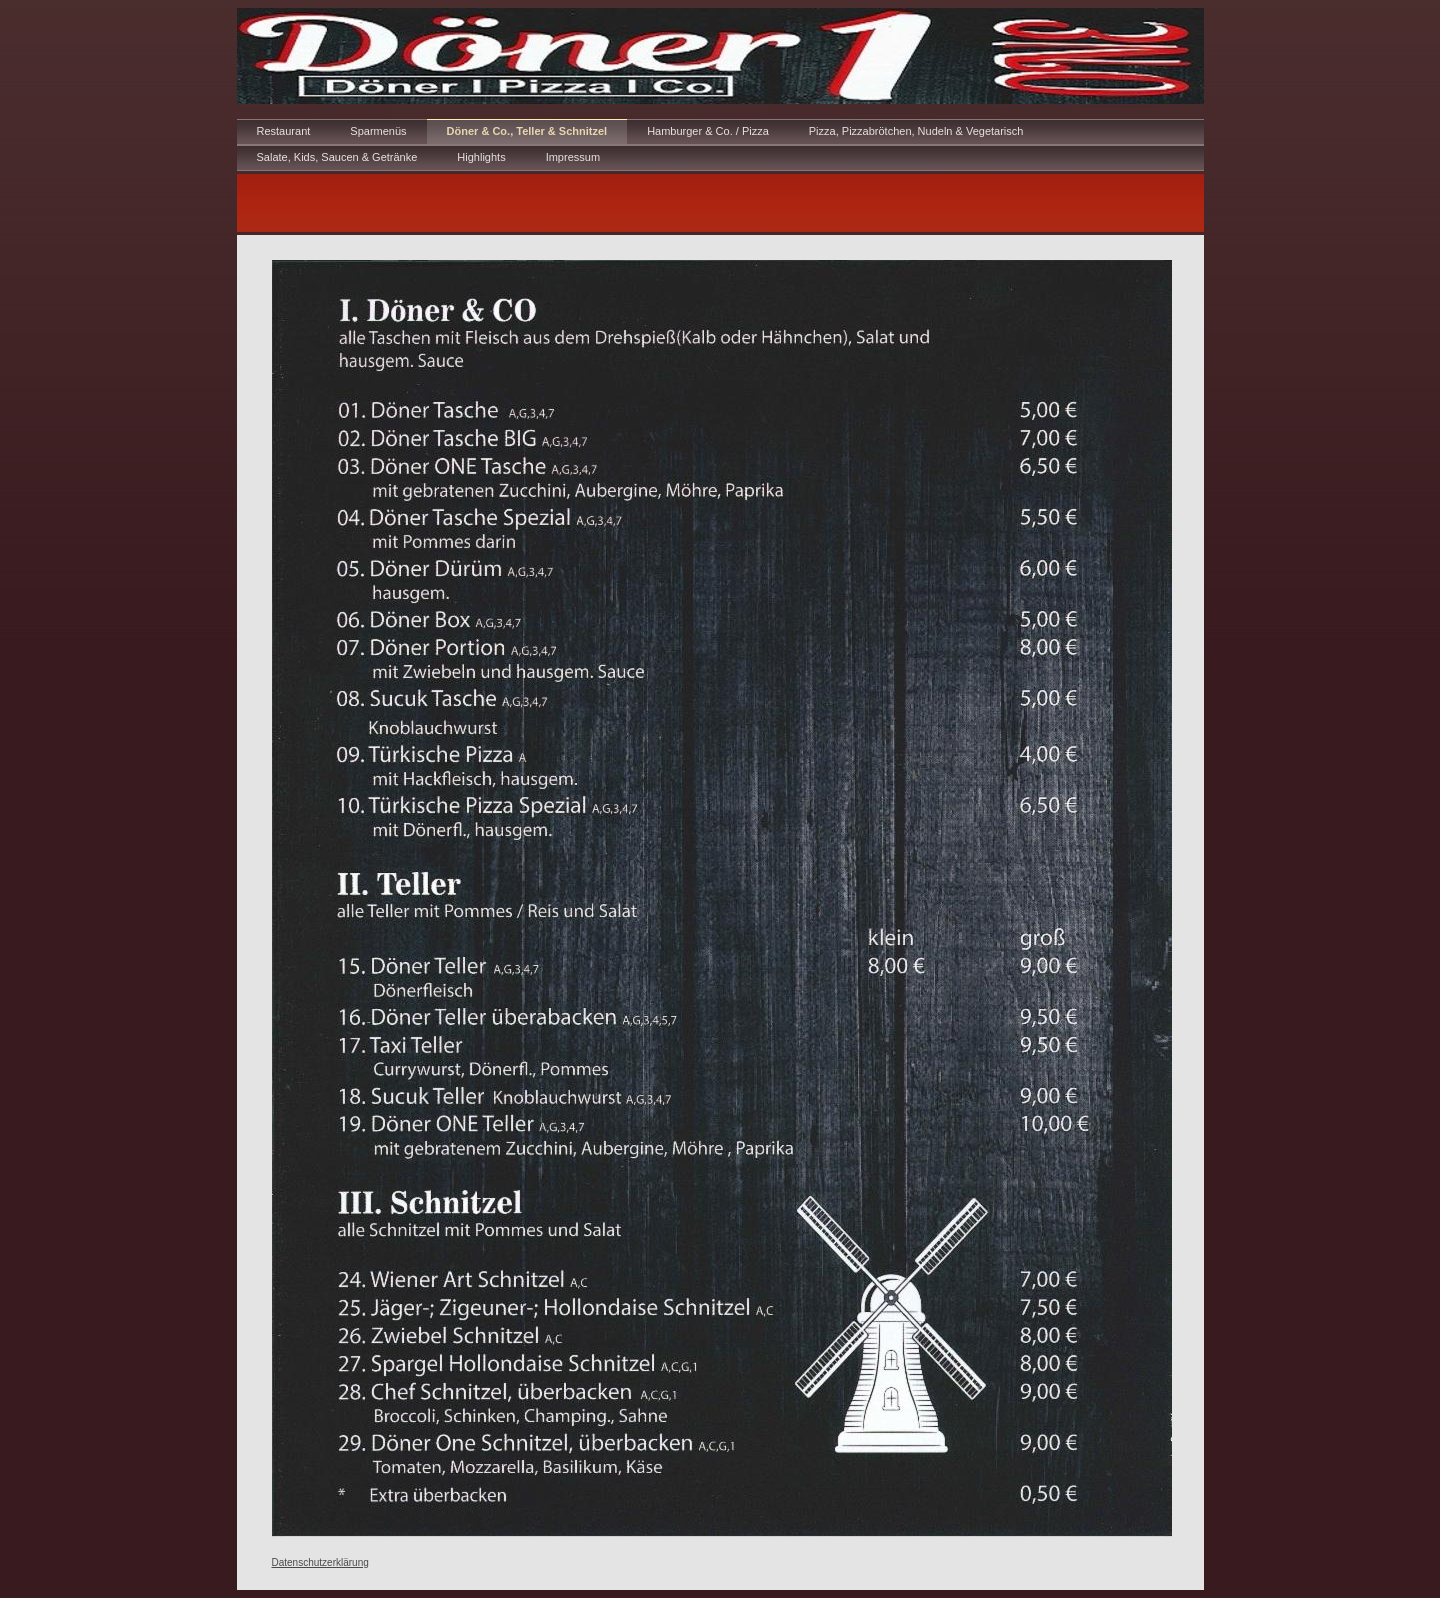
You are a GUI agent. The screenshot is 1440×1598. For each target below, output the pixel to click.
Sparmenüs (378, 131)
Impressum (573, 157)
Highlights (481, 157)
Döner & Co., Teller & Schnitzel (527, 131)
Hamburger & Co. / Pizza (708, 131)
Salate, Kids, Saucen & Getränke (337, 157)
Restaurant (284, 131)
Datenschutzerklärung (320, 1562)
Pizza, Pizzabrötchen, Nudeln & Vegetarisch (916, 131)
